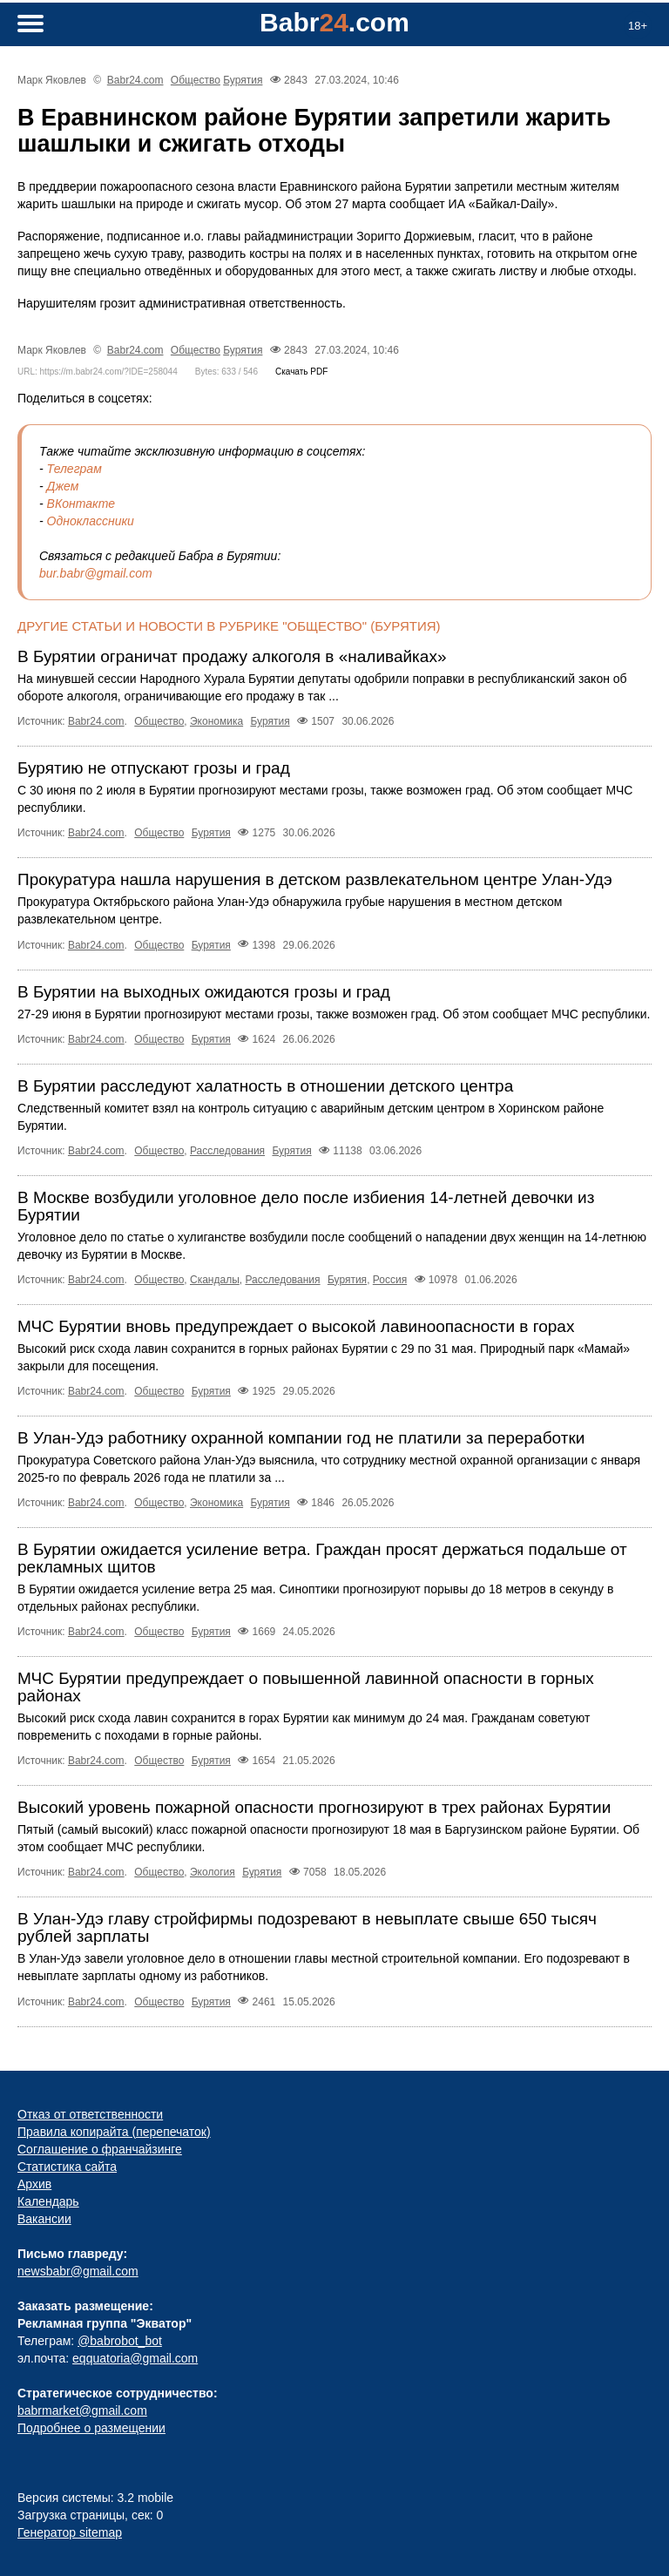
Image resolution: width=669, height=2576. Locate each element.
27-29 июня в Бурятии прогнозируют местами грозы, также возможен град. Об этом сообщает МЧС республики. (333, 1014)
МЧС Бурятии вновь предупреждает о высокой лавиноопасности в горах (295, 1326)
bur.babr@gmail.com (95, 573)
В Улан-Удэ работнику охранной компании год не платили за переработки (301, 1438)
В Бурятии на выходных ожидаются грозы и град (203, 992)
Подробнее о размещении (91, 2428)
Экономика (216, 721)
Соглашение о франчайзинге (99, 2149)
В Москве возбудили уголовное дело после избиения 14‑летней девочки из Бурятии (305, 1206)
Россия (390, 1280)
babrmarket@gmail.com (82, 2410)
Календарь (48, 2201)
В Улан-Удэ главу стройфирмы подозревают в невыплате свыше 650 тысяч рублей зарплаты (307, 1927)
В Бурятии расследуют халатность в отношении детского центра (265, 1086)
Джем (63, 486)
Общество (195, 80)
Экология (212, 1872)
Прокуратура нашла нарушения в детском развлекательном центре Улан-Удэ (314, 879)
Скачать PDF (301, 371)
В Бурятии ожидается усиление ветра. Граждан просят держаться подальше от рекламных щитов (322, 1558)
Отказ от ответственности (90, 2114)
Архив (34, 2184)
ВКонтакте (81, 503)
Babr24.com (135, 80)
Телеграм (74, 469)
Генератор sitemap (69, 2532)
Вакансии (44, 2219)
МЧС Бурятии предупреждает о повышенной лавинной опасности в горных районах (305, 1687)
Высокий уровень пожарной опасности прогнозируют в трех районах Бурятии (314, 1807)
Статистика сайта (67, 2167)
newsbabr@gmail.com (78, 2271)
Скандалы (215, 1280)
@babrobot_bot (120, 2341)
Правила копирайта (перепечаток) (114, 2132)
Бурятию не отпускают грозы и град (153, 768)
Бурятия (242, 80)
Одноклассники (90, 521)
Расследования (227, 1151)
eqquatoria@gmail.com (135, 2358)
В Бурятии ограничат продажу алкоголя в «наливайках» (231, 656)
